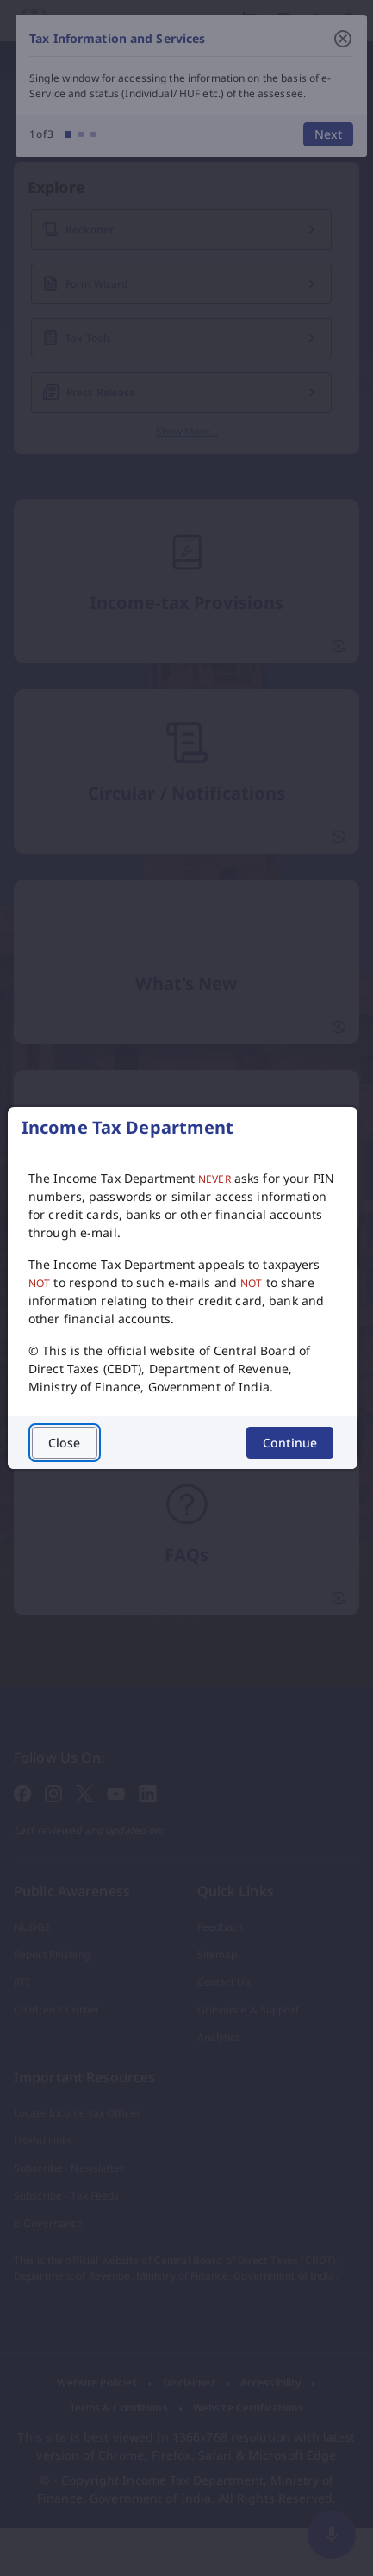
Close (64, 1442)
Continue (290, 1442)
